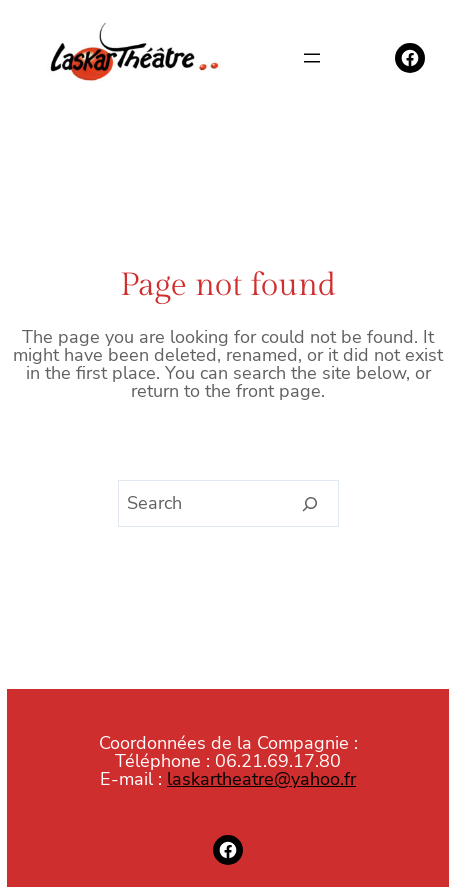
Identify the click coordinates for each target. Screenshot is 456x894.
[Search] (310, 504)
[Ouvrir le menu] (312, 58)
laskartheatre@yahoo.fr (261, 779)
